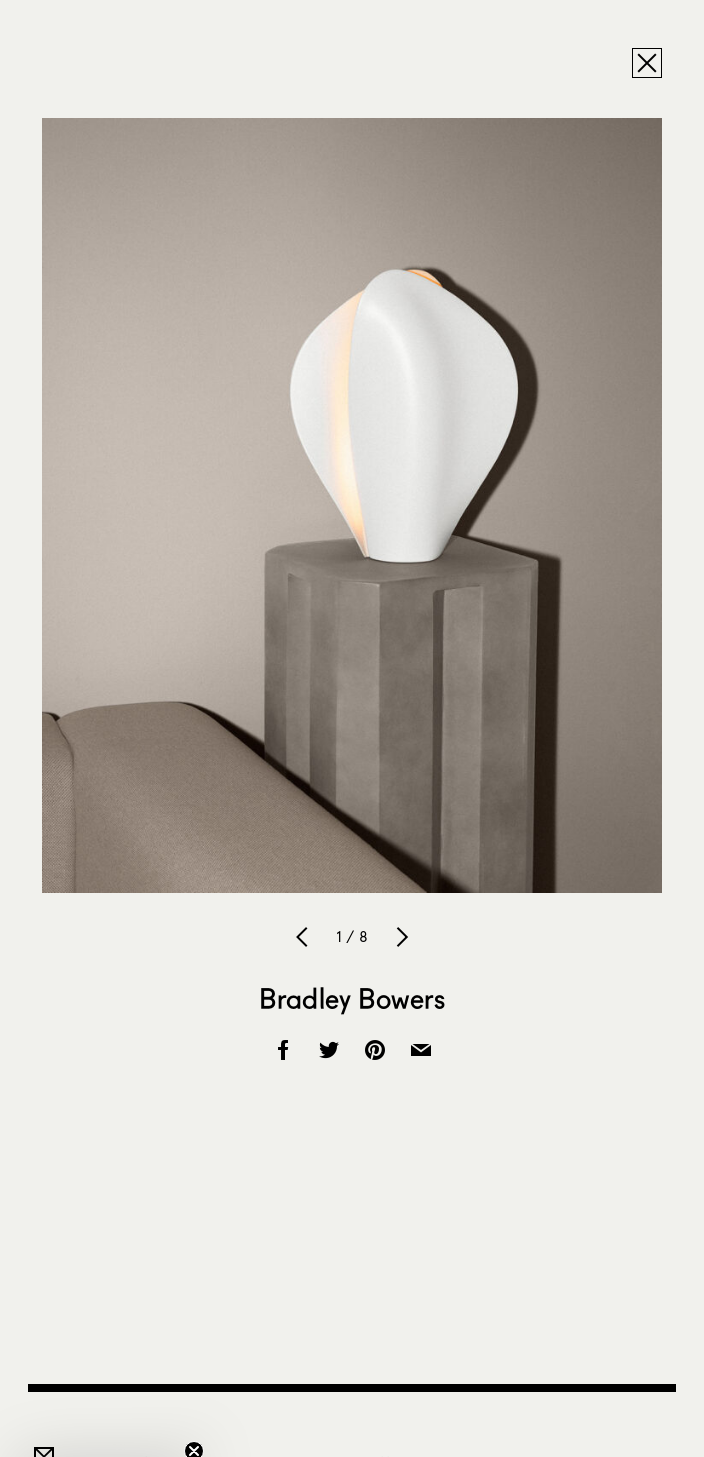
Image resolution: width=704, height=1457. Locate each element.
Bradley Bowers (352, 998)
